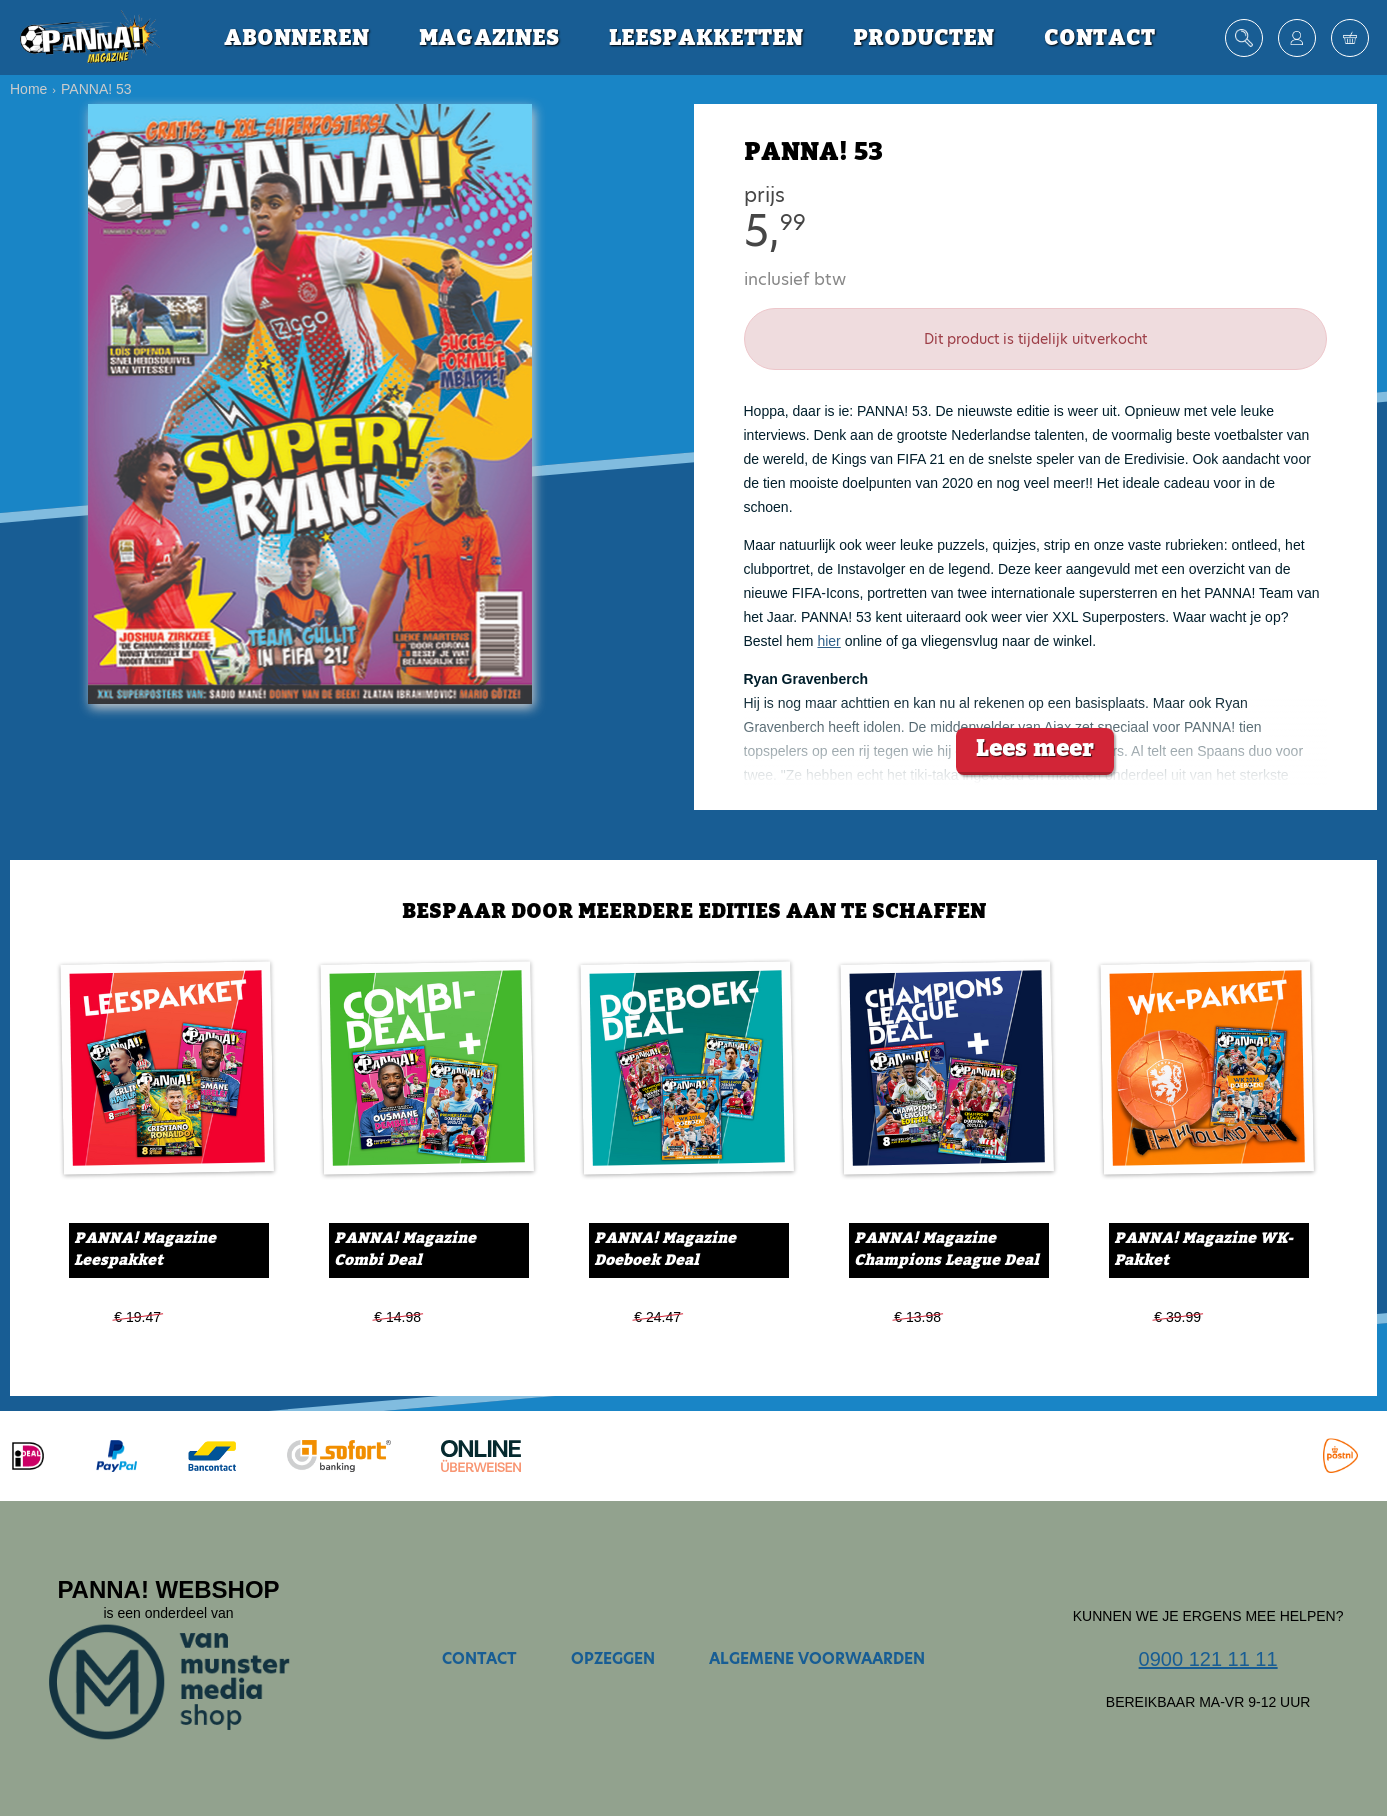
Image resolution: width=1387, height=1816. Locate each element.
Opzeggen (613, 1658)
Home (28, 89)
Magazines (489, 38)
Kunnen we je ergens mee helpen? (1208, 1616)
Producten (923, 38)
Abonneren (296, 38)
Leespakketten (706, 38)
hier (828, 641)
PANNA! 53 (96, 89)
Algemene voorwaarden (817, 1658)
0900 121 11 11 (1208, 1659)
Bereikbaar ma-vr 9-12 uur (1208, 1702)
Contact (1099, 38)
